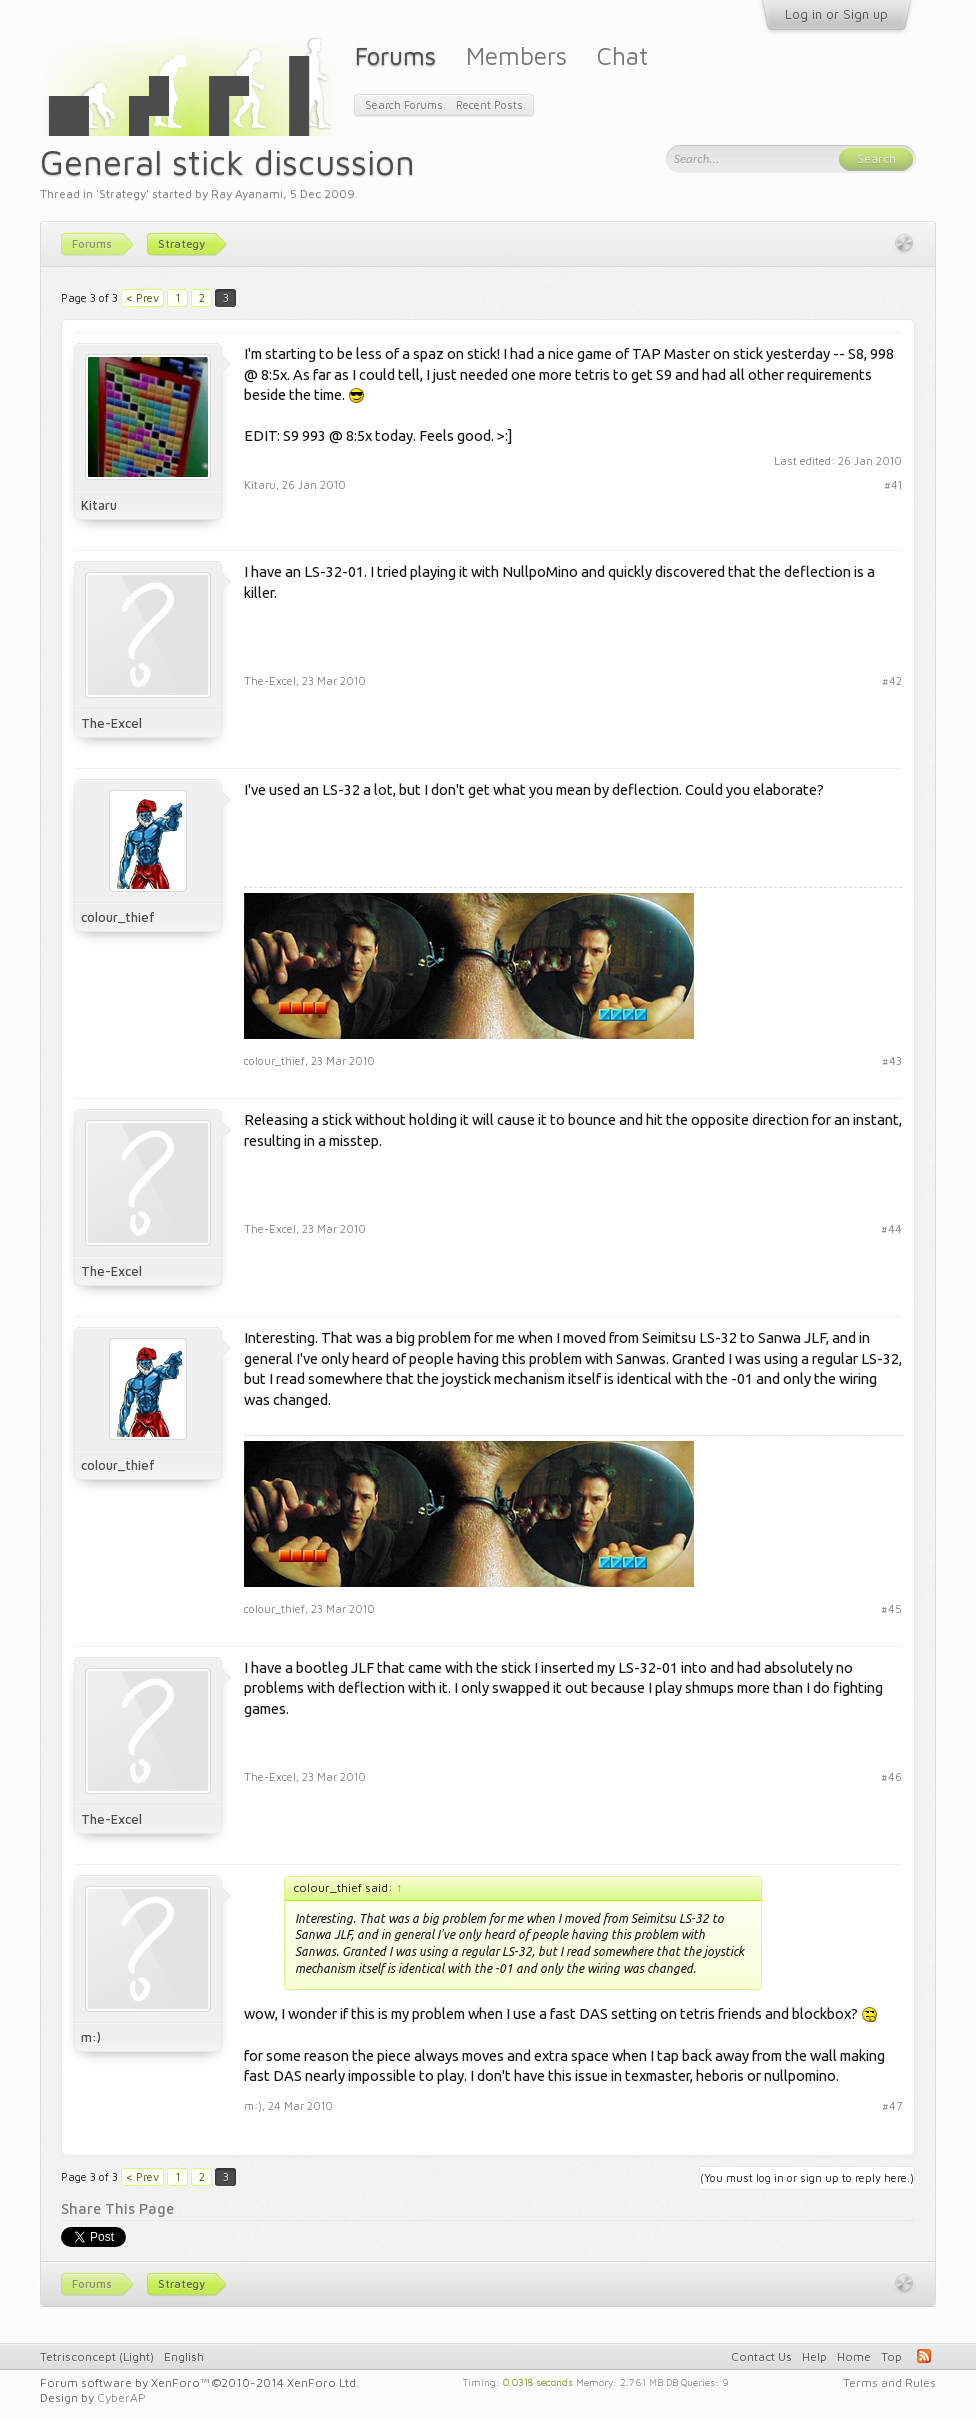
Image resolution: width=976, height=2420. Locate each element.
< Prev (142, 297)
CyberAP (121, 2397)
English (184, 2356)
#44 (891, 1228)
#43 (892, 1060)
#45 (891, 1608)
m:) (91, 2037)
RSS (924, 2356)
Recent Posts (489, 104)
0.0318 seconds (538, 2381)
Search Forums (404, 104)
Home (854, 2356)
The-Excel (111, 723)
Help (814, 2356)
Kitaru (99, 505)
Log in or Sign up (836, 14)
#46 (891, 1776)
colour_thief (118, 917)
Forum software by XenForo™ (199, 2382)
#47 (892, 2105)
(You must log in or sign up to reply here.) (807, 2177)
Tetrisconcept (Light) (97, 2356)
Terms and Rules (889, 2382)
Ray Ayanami (247, 193)
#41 (893, 484)
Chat (622, 55)
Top (891, 2356)
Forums (395, 55)
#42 (892, 680)
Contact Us (761, 2356)
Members (516, 55)
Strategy (122, 193)
